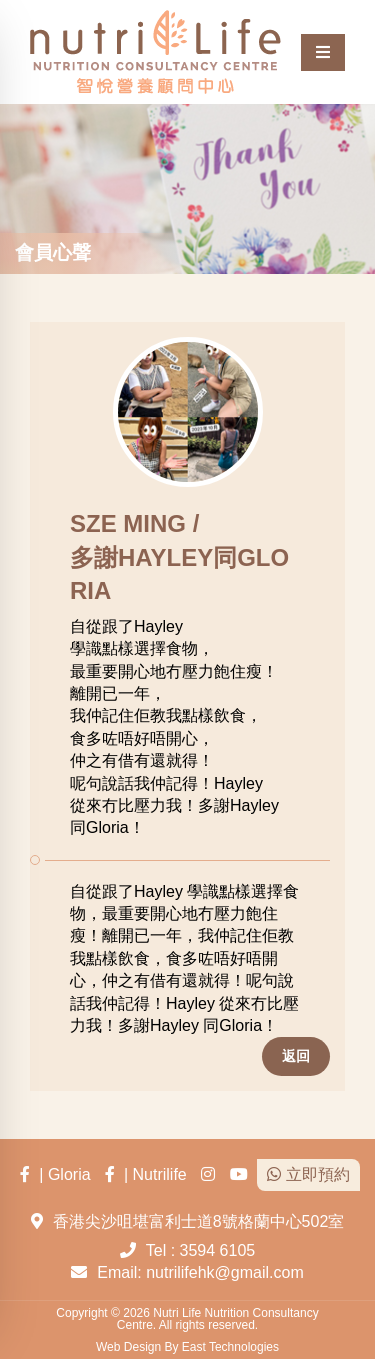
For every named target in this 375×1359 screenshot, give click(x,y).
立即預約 (308, 1174)
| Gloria (55, 1174)
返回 (296, 1056)
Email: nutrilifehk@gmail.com (200, 1272)
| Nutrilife (146, 1174)
